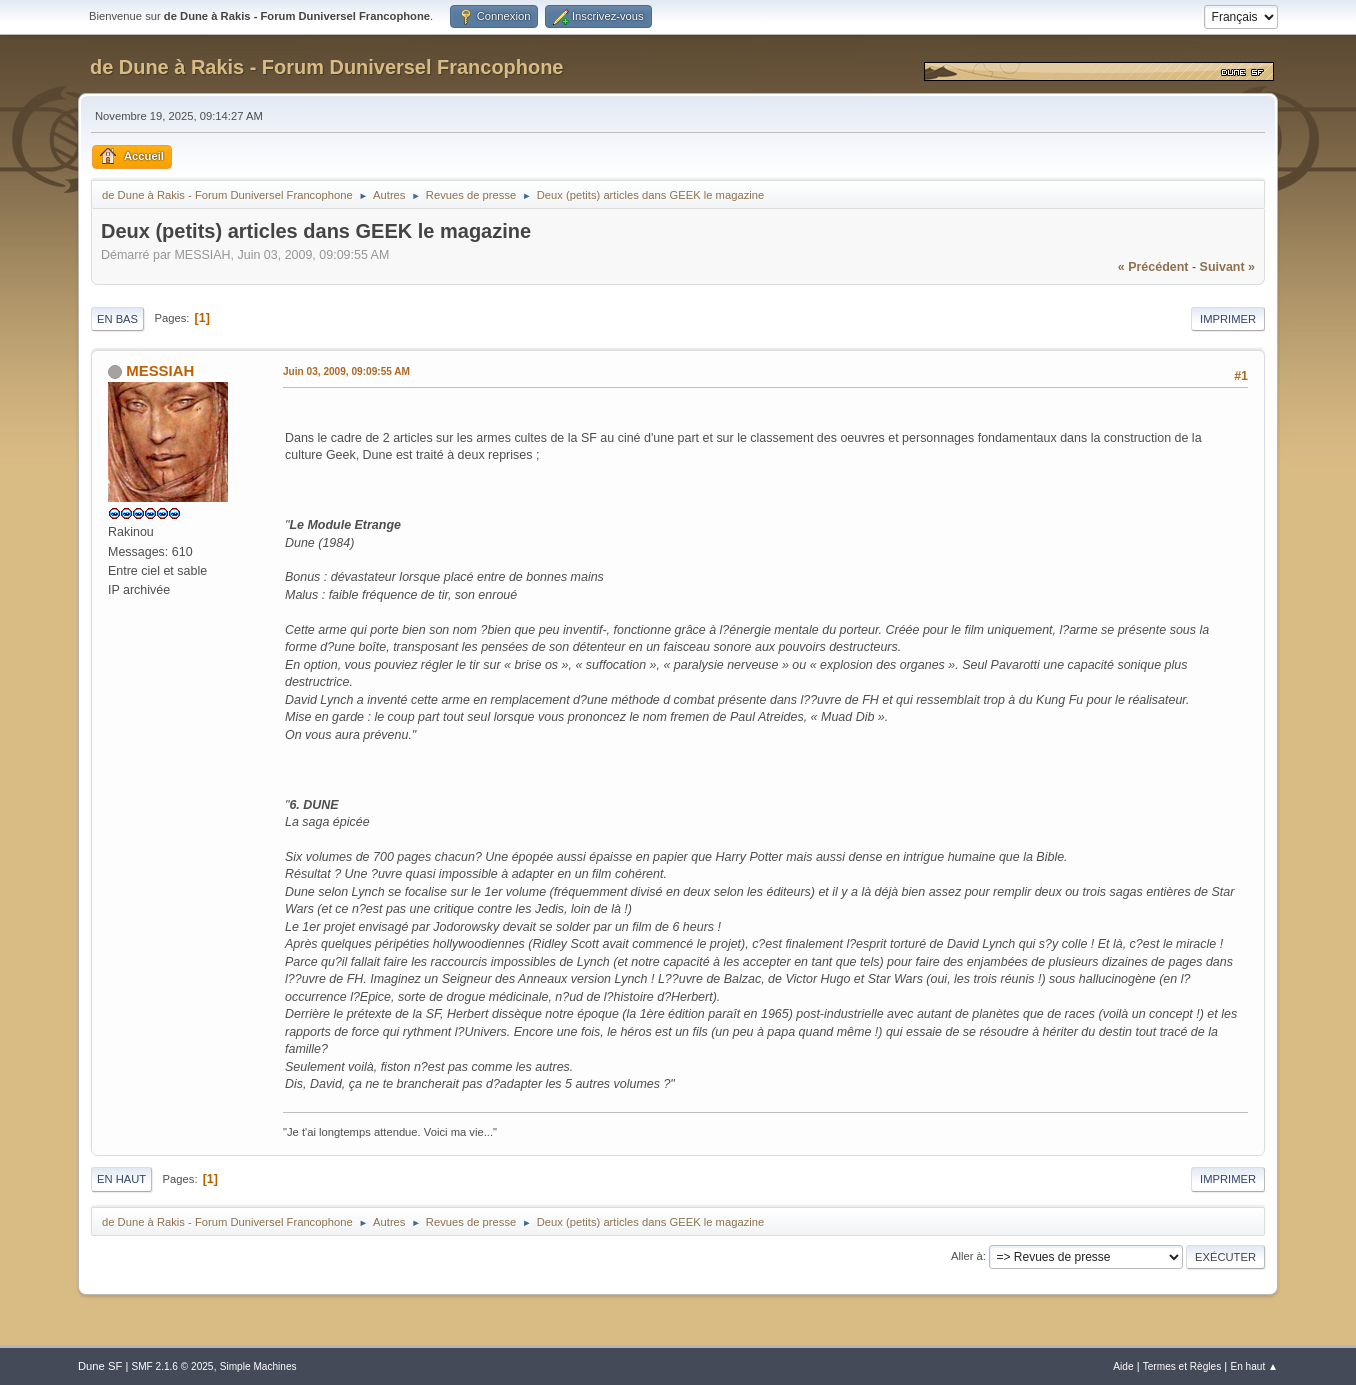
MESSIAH (160, 370)
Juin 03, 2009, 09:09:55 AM (346, 371)
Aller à (967, 1256)
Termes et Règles (1182, 1366)
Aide (1123, 1366)
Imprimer (1228, 319)
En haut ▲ (1254, 1366)
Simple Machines (258, 1366)
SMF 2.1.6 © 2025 (172, 1366)
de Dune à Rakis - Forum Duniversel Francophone (326, 67)
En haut (121, 1179)
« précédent (1153, 267)
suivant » (1227, 267)
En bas (117, 319)
